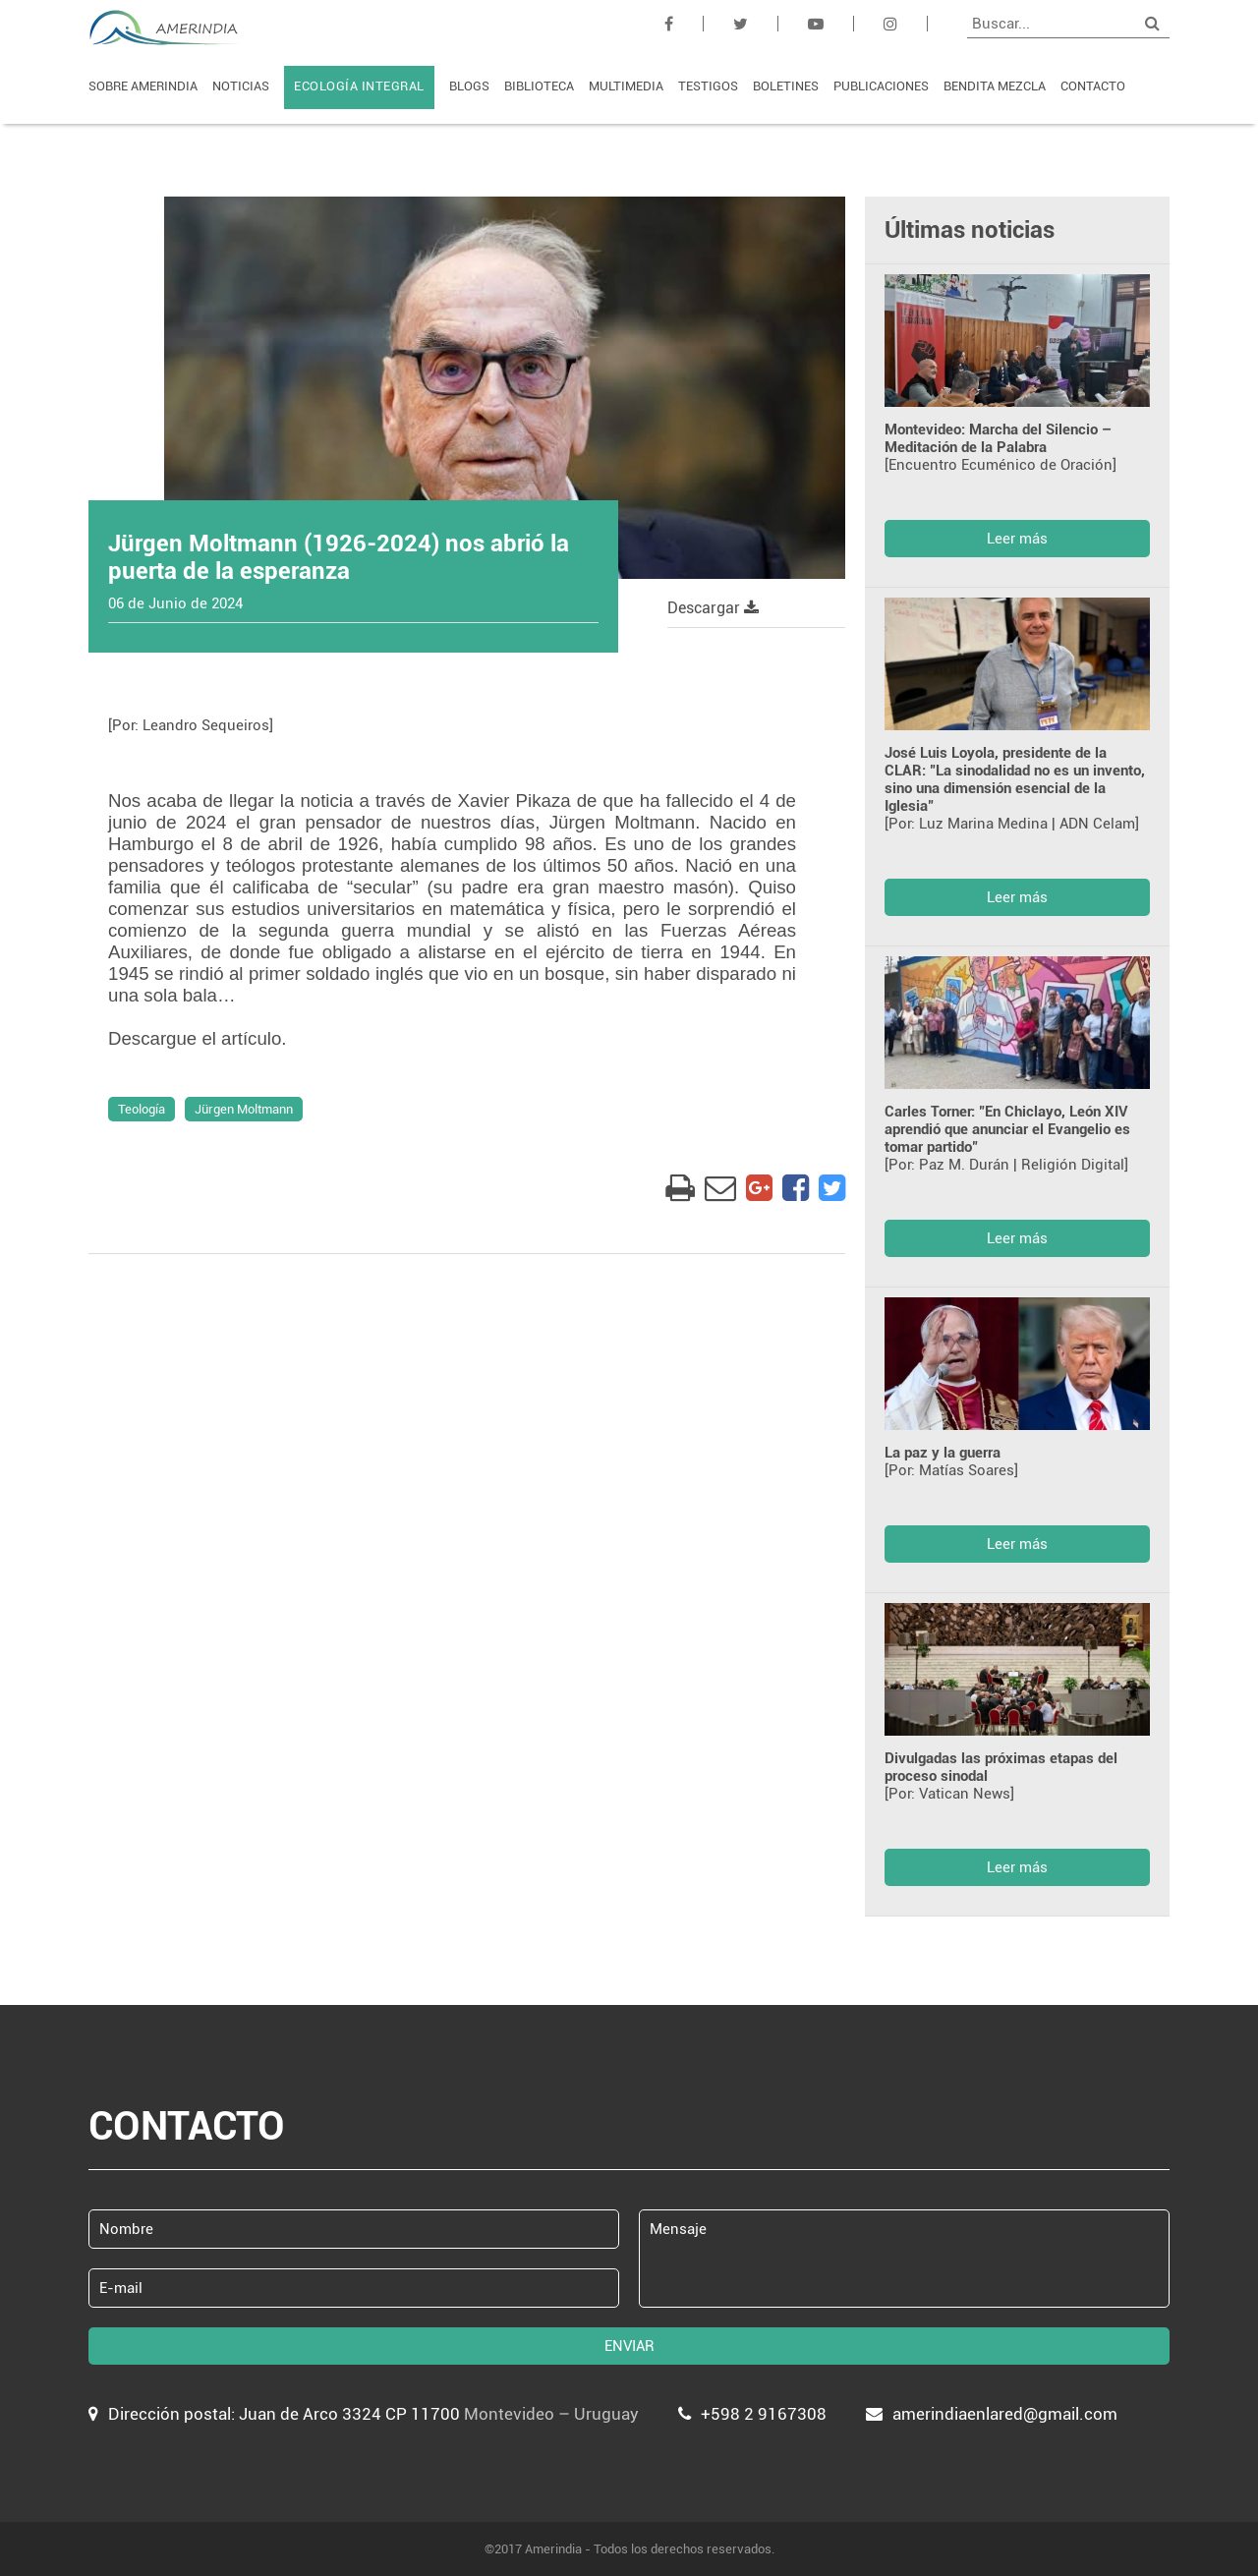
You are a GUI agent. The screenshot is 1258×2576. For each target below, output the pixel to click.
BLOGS (469, 86)
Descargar (713, 608)
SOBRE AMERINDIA (143, 86)
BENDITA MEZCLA (995, 86)
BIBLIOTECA (539, 86)
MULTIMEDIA (626, 86)
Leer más (1017, 538)
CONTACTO (1092, 86)
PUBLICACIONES (881, 86)
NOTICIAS (240, 86)
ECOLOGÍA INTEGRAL (359, 86)
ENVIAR (629, 2346)
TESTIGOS (708, 86)
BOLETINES (786, 86)
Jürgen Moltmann (244, 1109)
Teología (141, 1109)
